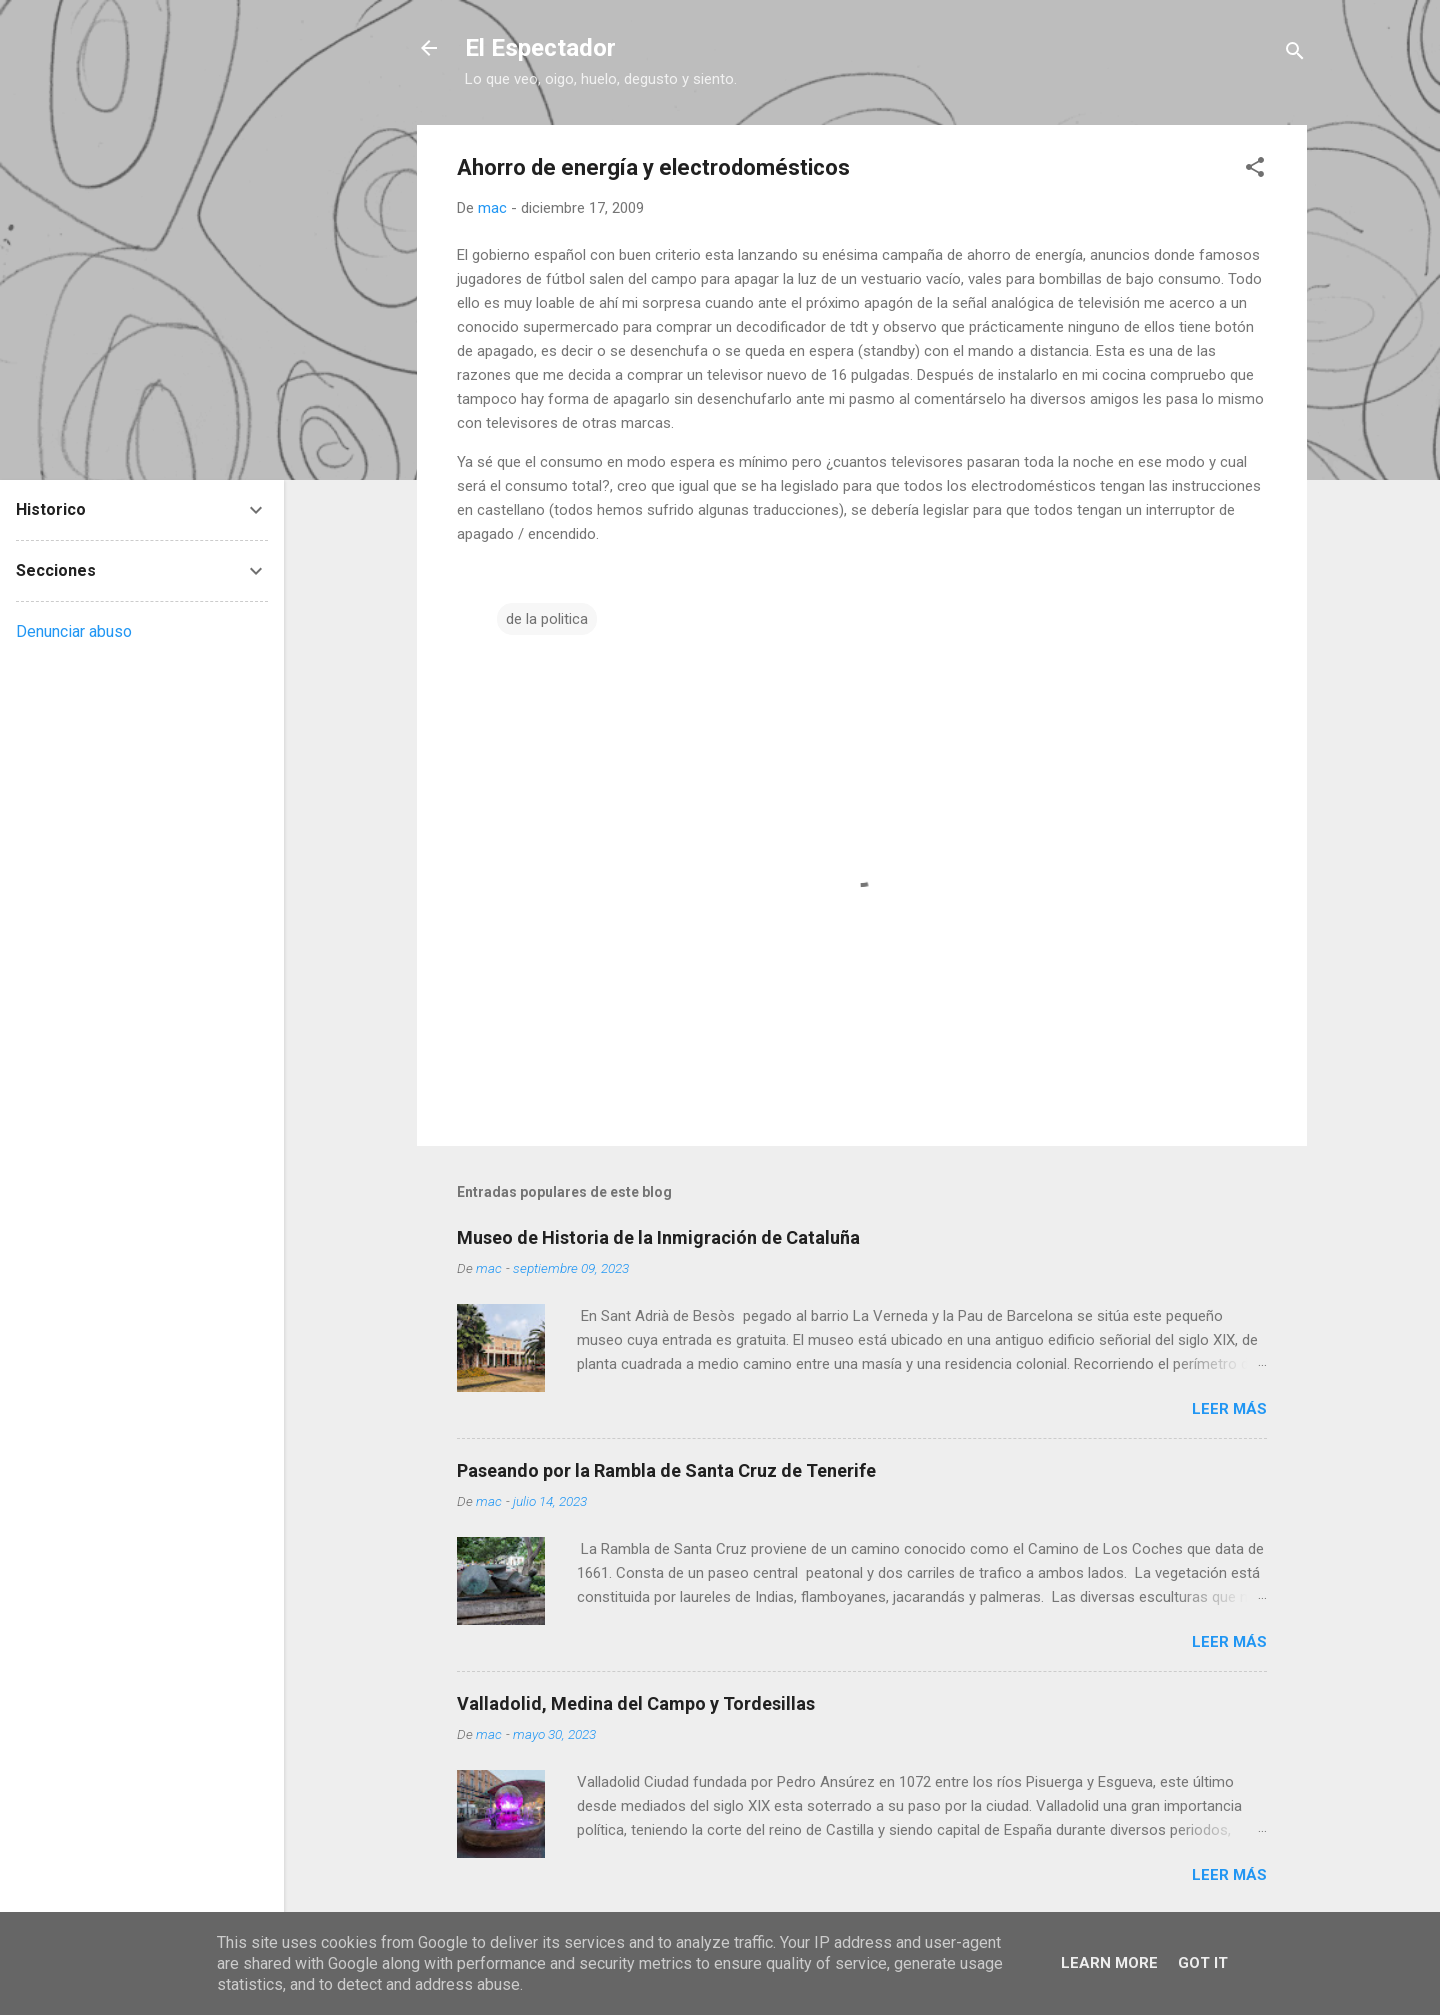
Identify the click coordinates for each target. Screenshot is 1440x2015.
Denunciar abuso (74, 631)
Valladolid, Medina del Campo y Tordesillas (636, 1703)
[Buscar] (1295, 54)
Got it (1203, 1963)
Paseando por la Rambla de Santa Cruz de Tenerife (666, 1470)
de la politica (547, 619)
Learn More (1109, 1963)
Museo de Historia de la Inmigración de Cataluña (658, 1237)
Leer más (1229, 1409)
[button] (1255, 170)
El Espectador (540, 48)
